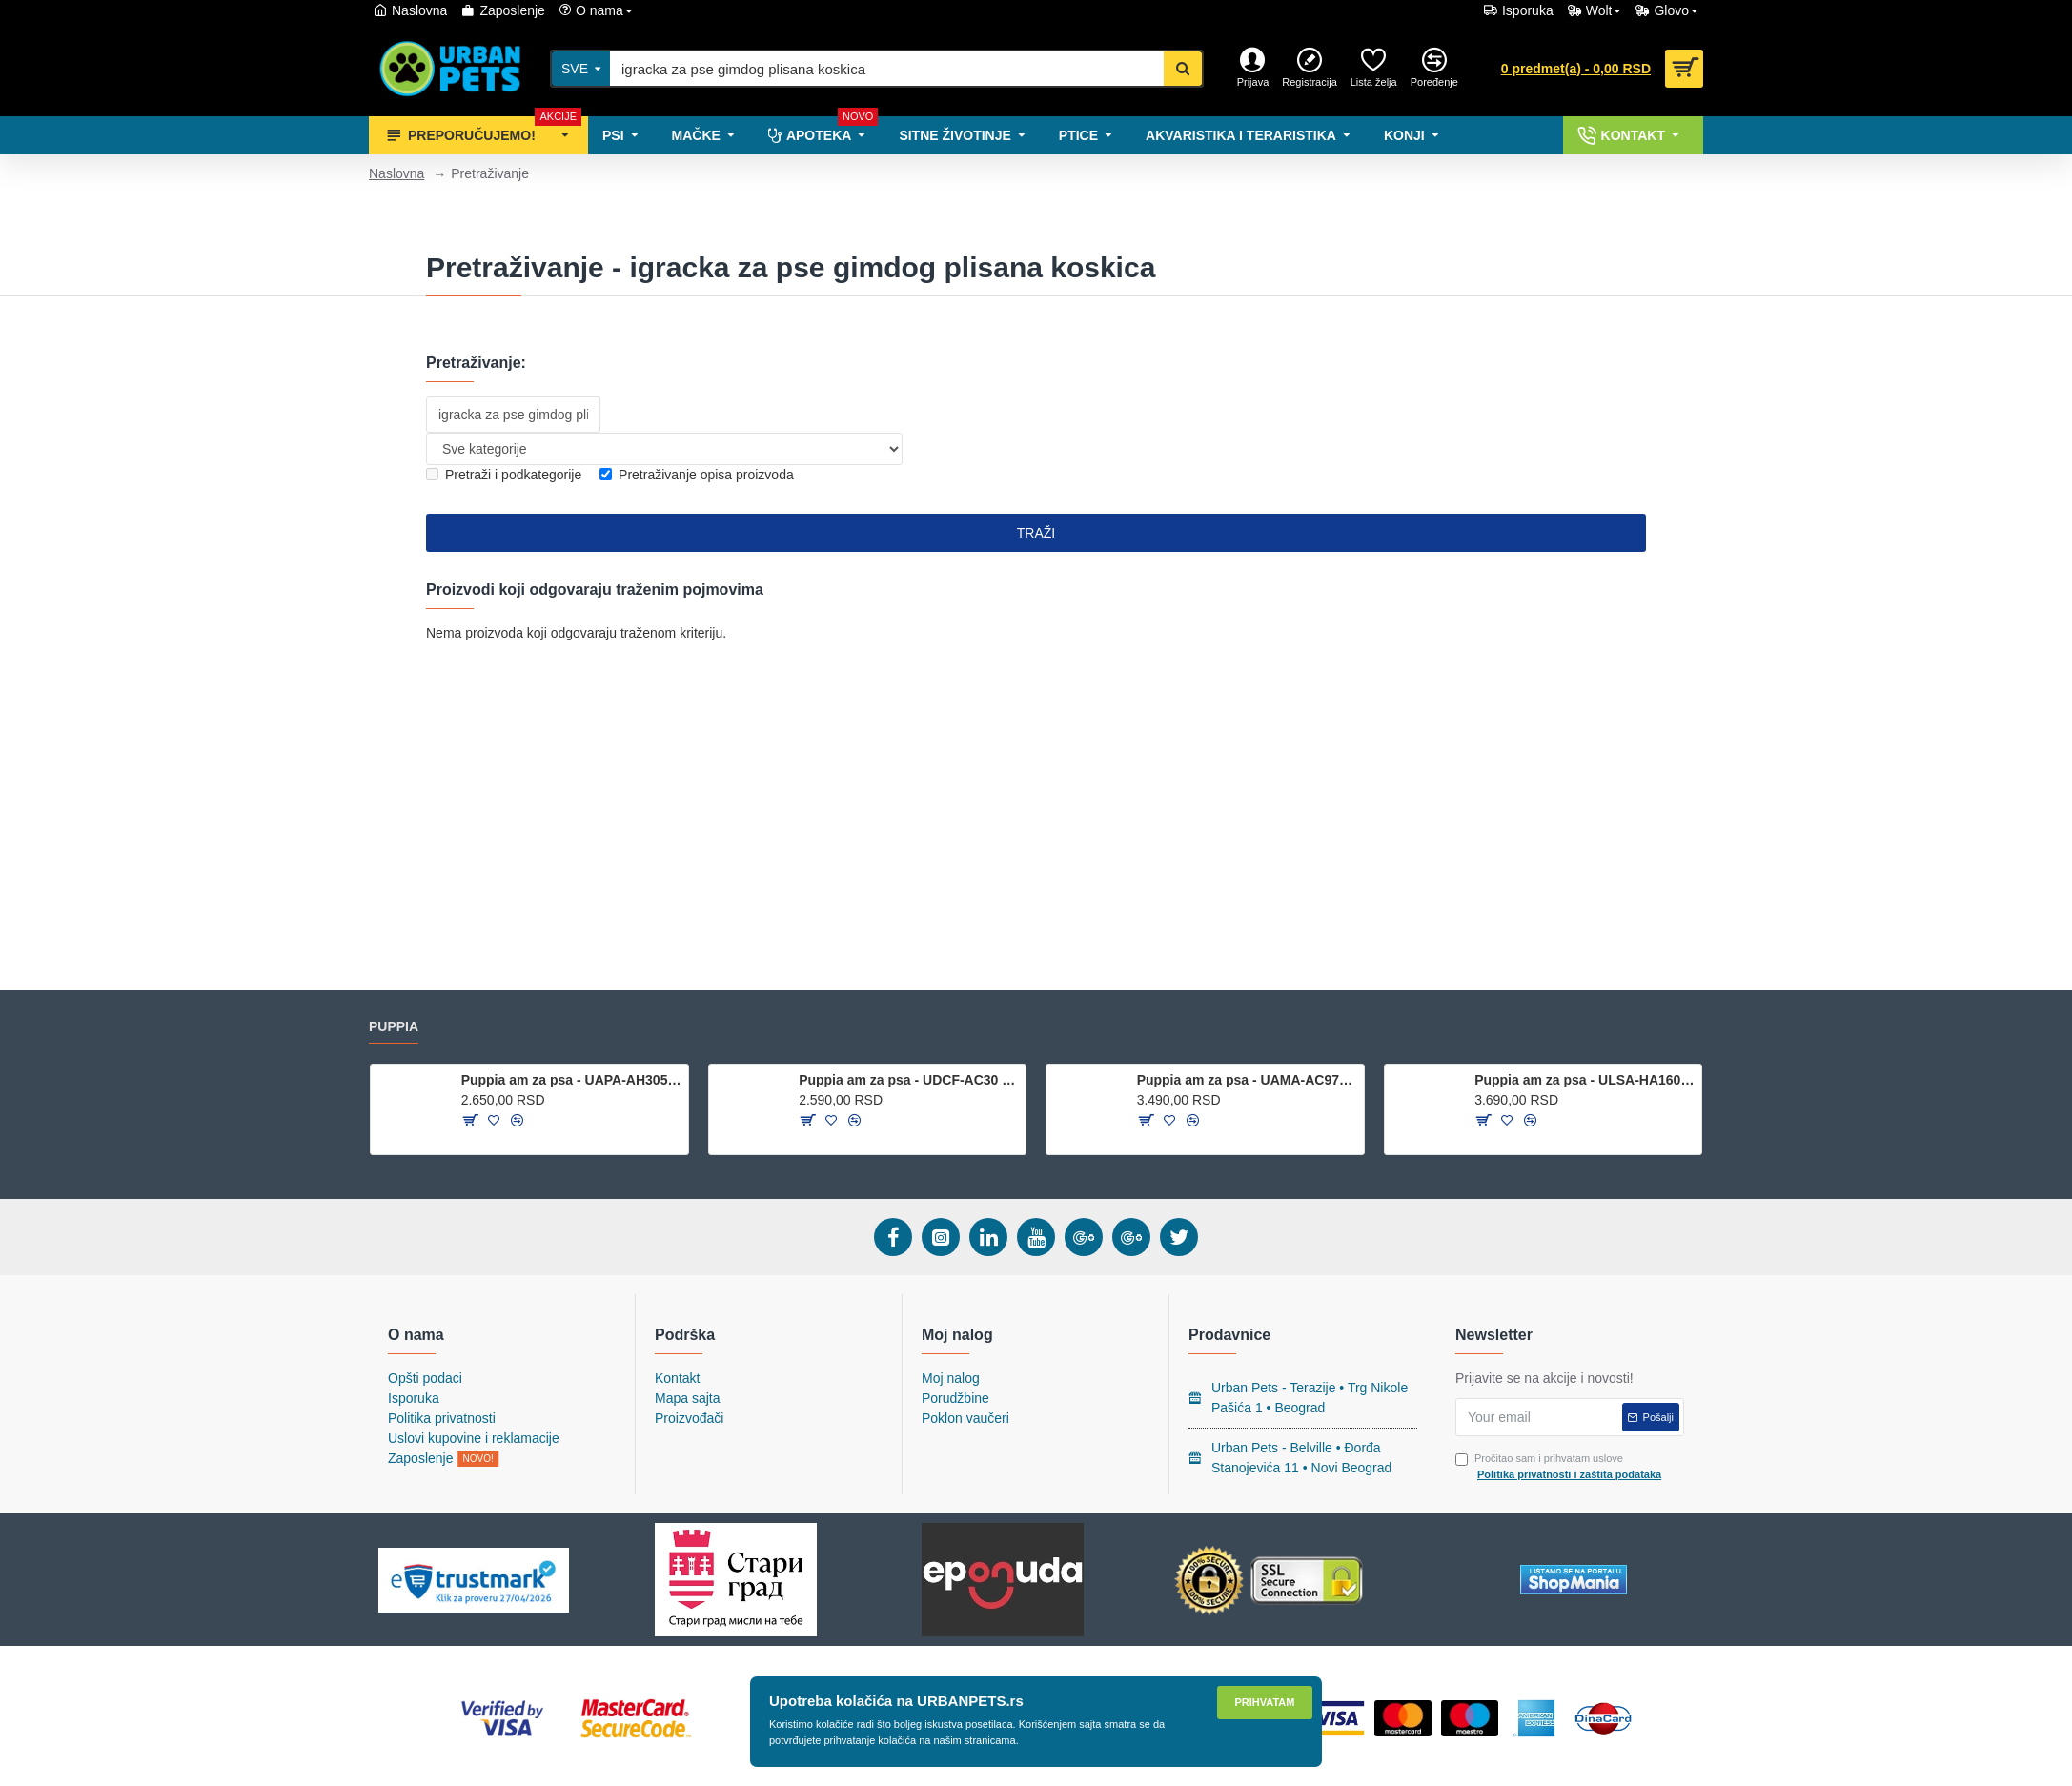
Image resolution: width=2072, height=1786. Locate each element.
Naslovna (396, 173)
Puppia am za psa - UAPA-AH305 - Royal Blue (571, 1079)
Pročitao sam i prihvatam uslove (1559, 1467)
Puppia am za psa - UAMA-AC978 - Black (1247, 1079)
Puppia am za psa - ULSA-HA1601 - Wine (1584, 1079)
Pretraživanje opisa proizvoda (696, 474)
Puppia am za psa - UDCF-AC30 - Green (909, 1079)
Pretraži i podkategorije (503, 474)
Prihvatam (1265, 1702)
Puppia (393, 1026)
